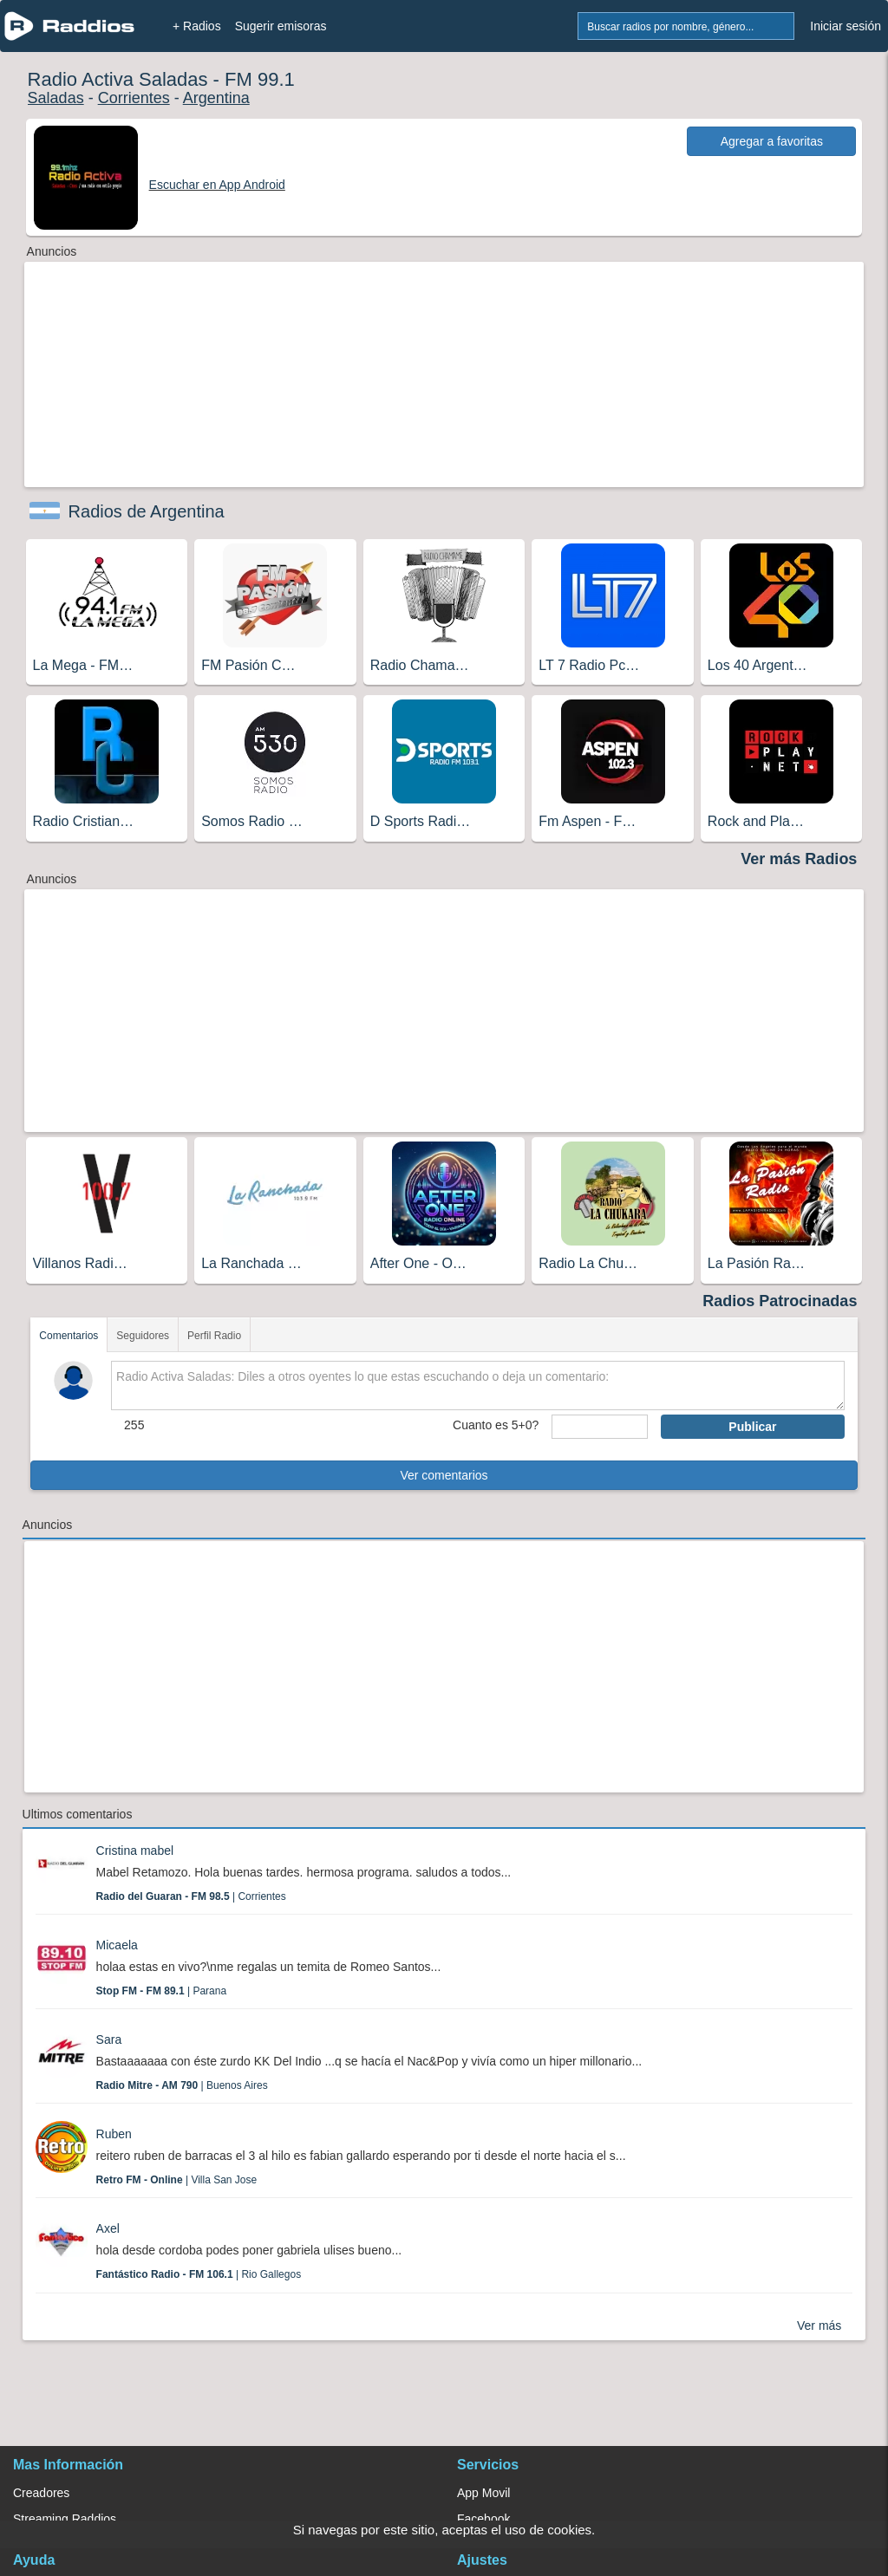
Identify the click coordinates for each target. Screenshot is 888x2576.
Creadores (41, 2493)
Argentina (216, 98)
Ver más (819, 2325)
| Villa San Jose (177, 2180)
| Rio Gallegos (199, 2274)
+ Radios (197, 26)
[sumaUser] (600, 1427)
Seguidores (142, 1336)
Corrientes (134, 98)
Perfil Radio (214, 1336)
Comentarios (68, 1336)
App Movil (483, 2493)
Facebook (483, 2519)
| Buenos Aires (182, 2085)
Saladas (56, 98)
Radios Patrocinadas (779, 1301)
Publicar (752, 1427)
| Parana (161, 1991)
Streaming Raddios (64, 2519)
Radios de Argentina (147, 511)
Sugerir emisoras (281, 26)
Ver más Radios (799, 859)
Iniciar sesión (845, 26)
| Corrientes (191, 1896)
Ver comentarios (443, 1475)
